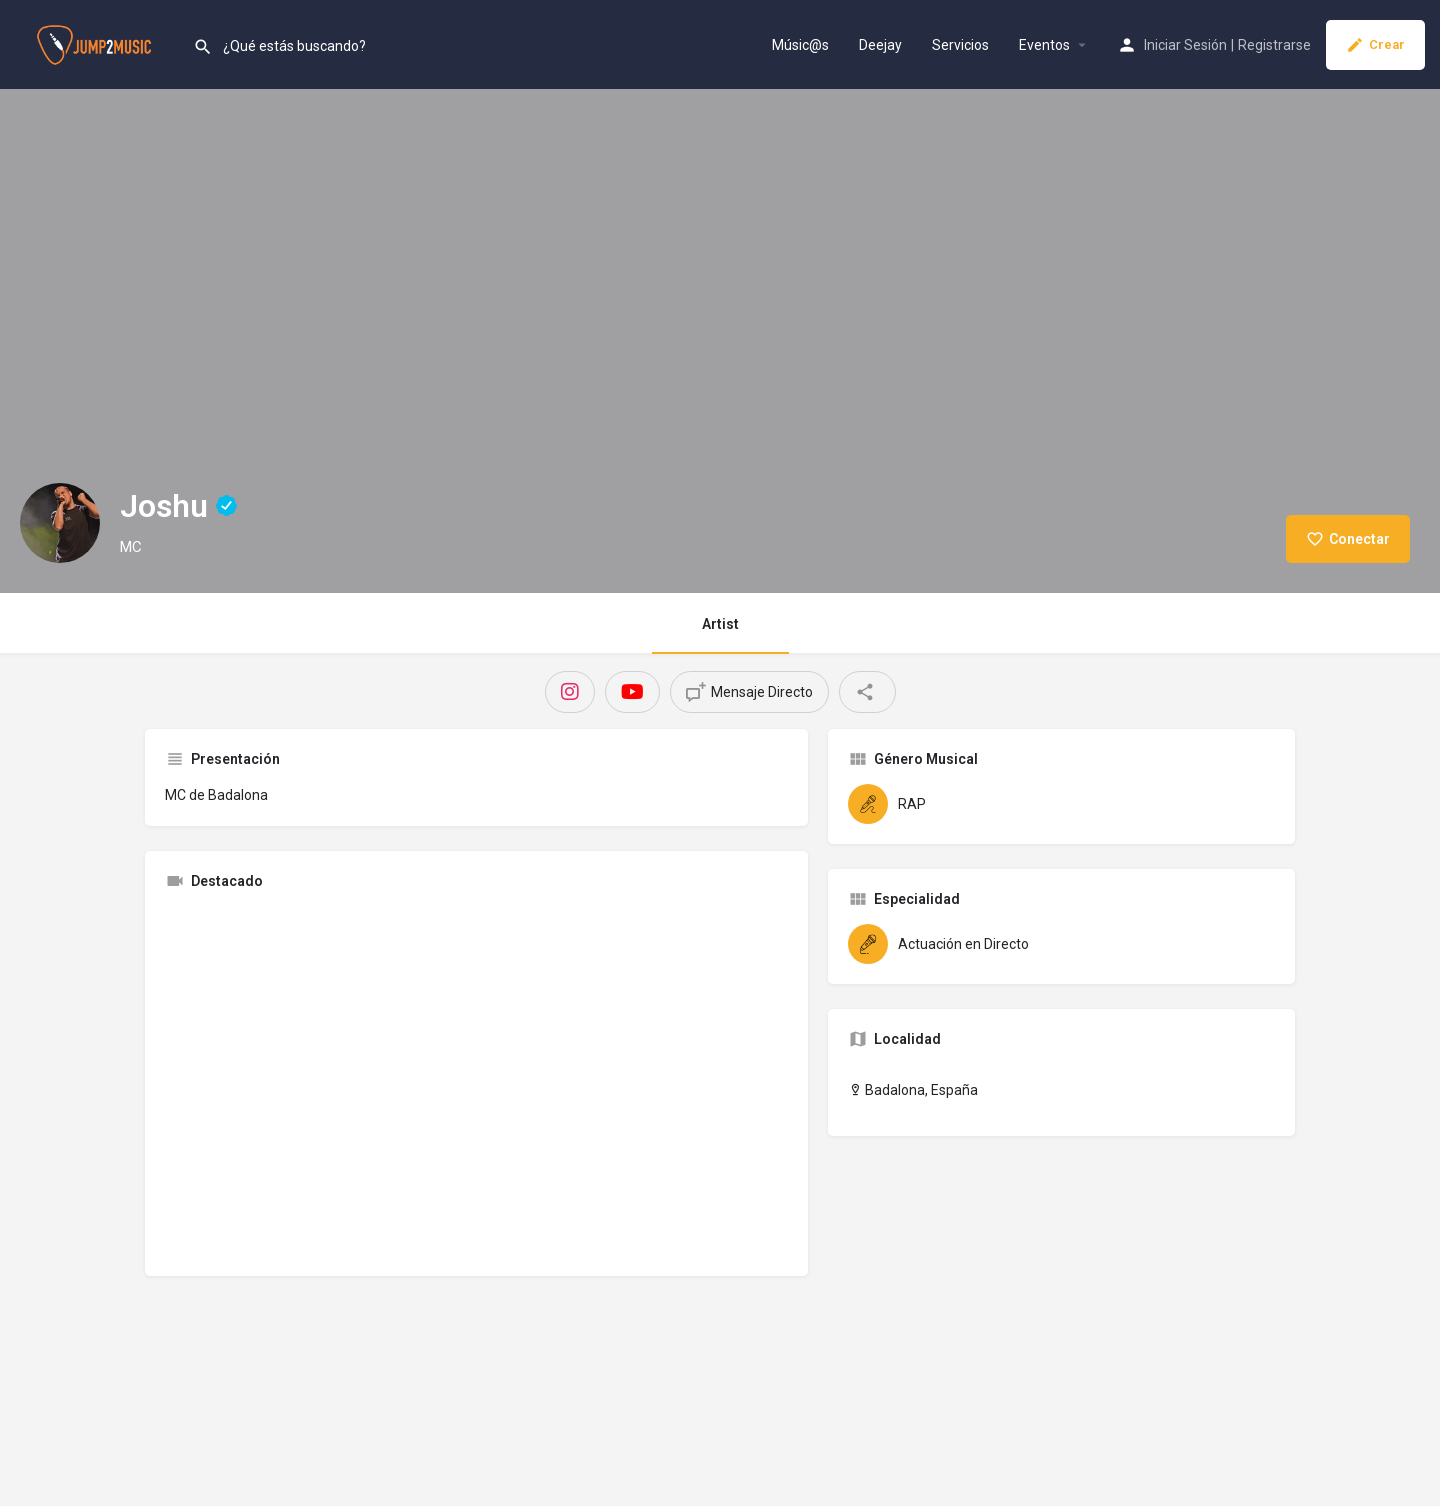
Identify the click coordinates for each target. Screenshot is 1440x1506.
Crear (1375, 45)
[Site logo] (96, 43)
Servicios (960, 45)
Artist (720, 624)
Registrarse (1274, 45)
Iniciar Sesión (1185, 45)
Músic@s (800, 45)
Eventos (1044, 45)
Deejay (880, 45)
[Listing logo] (60, 523)
